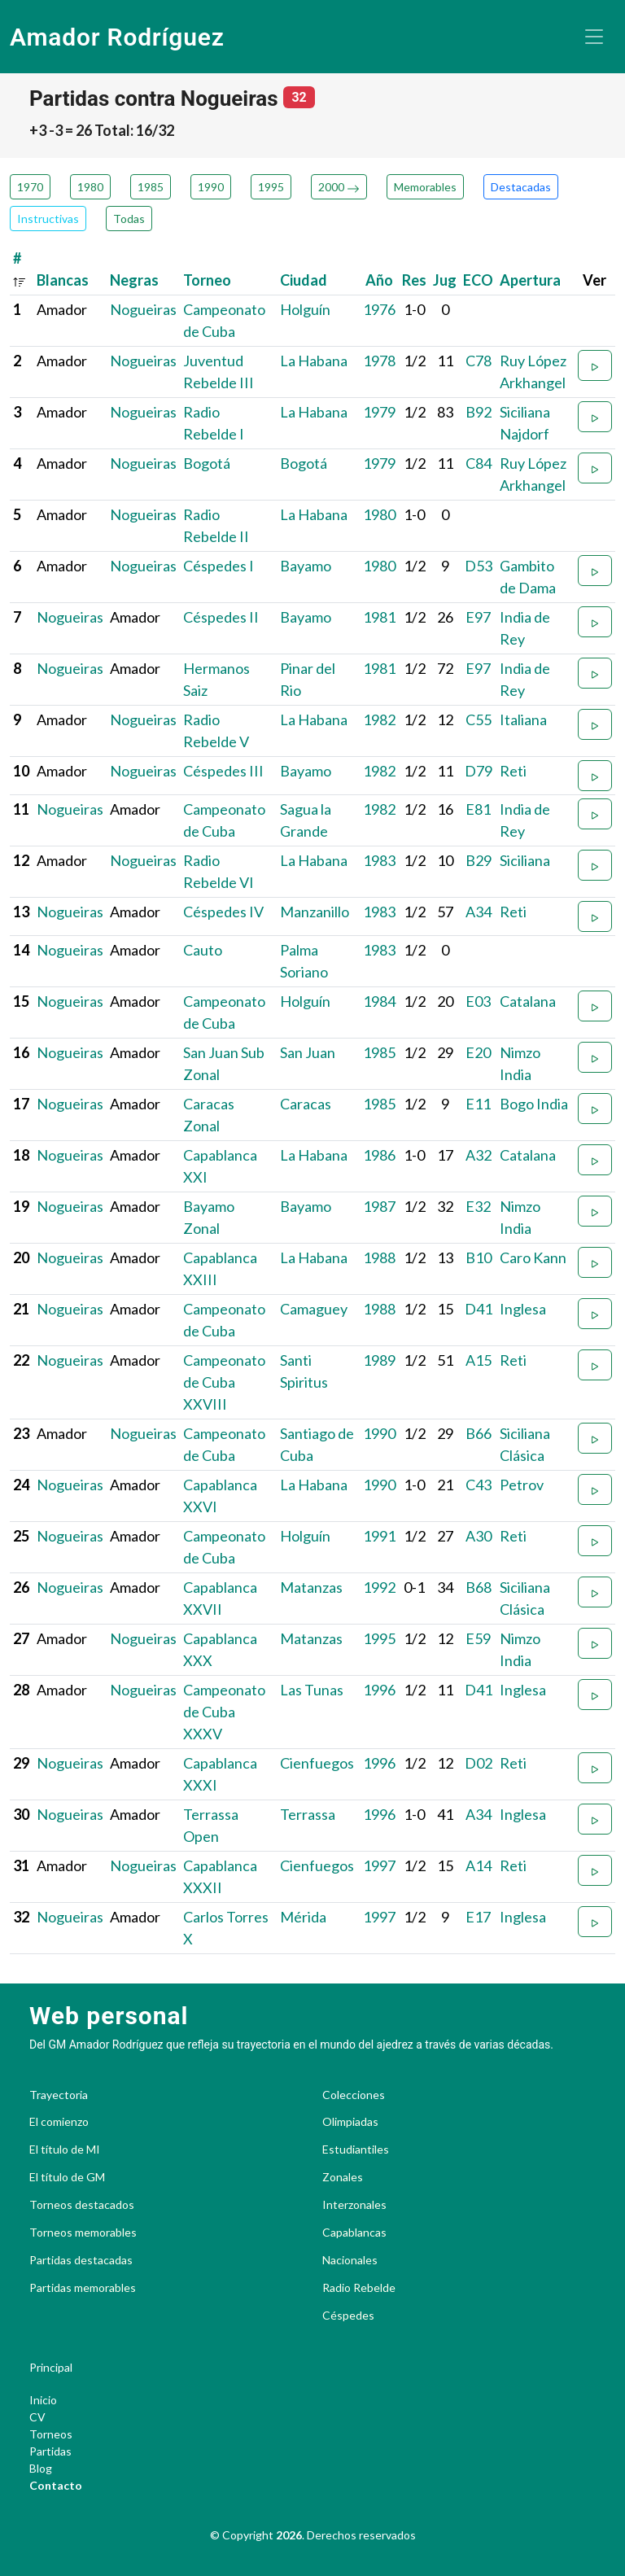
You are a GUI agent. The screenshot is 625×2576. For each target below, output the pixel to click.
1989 (379, 1360)
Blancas (63, 280)
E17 (478, 1917)
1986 (379, 1155)
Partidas (50, 2451)
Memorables (425, 187)
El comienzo (59, 2122)
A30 (478, 1536)
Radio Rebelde (359, 2288)
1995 (271, 187)
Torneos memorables (83, 2232)
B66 (478, 1433)
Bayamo (305, 566)
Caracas (305, 1104)
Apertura (530, 280)
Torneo (207, 280)
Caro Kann (533, 1257)
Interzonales (354, 2205)
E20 (478, 1052)
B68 (478, 1587)
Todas (129, 218)
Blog (40, 2468)
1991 (379, 1536)
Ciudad (303, 280)
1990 (211, 187)
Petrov (522, 1485)
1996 (379, 1690)
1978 (379, 361)
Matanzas (311, 1587)
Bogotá (206, 463)
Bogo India (534, 1104)
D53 (478, 566)
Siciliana (525, 860)
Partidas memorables (82, 2288)
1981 (379, 617)
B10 (478, 1257)
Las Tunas (311, 1690)
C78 (478, 361)
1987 (379, 1206)
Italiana (523, 719)
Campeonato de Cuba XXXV (224, 1712)
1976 (379, 309)
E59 (478, 1638)
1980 (90, 187)
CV (37, 2417)
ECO (478, 280)
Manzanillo (314, 912)
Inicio (43, 2400)
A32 (478, 1155)
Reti (513, 771)
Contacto (55, 2485)
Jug (445, 280)
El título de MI (64, 2149)
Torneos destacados (81, 2205)
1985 (151, 187)
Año (379, 280)
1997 (379, 1865)
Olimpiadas (350, 2122)
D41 (478, 1309)
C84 (478, 463)
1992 (379, 1587)
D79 (478, 771)
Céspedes (348, 2315)
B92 (478, 412)
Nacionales (350, 2260)
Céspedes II (221, 617)
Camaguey (313, 1309)
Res (414, 280)
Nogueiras (143, 309)
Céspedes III (223, 771)
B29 (478, 860)
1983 (379, 860)
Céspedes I (218, 566)
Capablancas (354, 2232)
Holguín (305, 309)
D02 (478, 1763)
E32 (478, 1206)
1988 (379, 1257)
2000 (339, 187)
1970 (30, 187)
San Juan (307, 1052)
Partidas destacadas (81, 2260)
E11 (478, 1104)
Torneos (50, 2434)
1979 (379, 412)
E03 (478, 1001)
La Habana (313, 361)
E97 (478, 617)
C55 (478, 719)
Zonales (342, 2177)
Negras (134, 280)
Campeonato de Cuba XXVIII (224, 1382)
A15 (478, 1360)
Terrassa (307, 1814)
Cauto (202, 950)
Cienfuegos (317, 1763)
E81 (478, 809)
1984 (379, 1001)
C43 (478, 1485)
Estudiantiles (355, 2149)
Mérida (303, 1917)
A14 (478, 1865)
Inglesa (523, 1309)
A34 (478, 912)
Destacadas (521, 187)
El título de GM (67, 2177)
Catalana (528, 1001)
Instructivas (48, 218)
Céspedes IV (223, 912)
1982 (379, 719)
